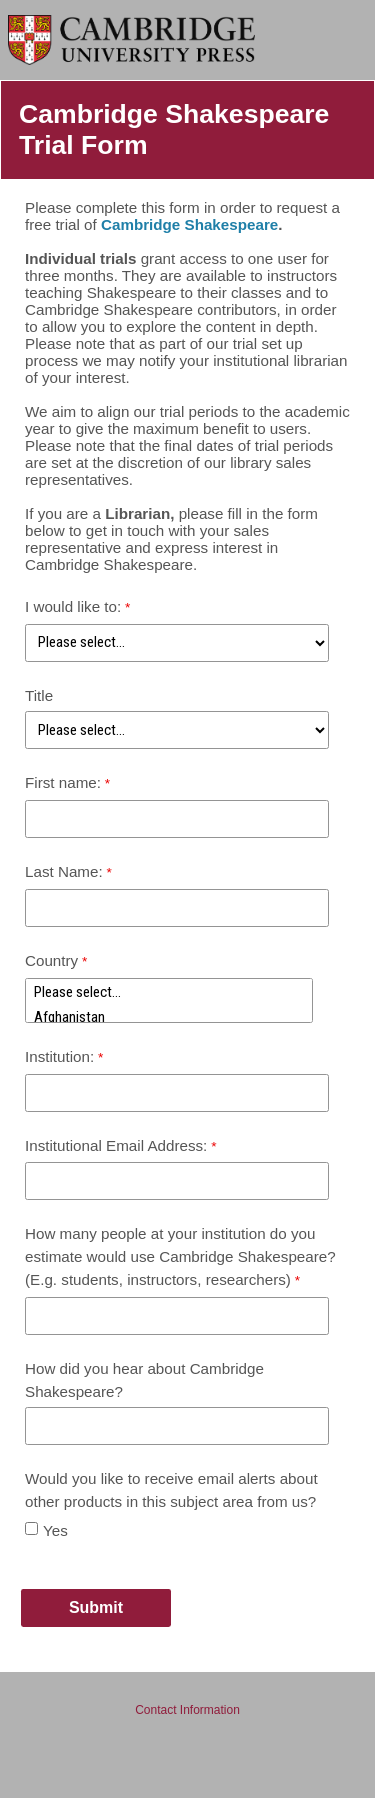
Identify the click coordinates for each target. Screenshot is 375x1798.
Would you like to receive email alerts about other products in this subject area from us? (171, 1490)
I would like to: (73, 606)
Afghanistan (169, 1018)
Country (51, 960)
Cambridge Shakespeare (189, 224)
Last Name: (64, 871)
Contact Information (187, 1710)
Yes (55, 1530)
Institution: (59, 1056)
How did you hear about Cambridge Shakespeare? (144, 1380)
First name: (63, 782)
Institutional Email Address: (116, 1145)
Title (39, 695)
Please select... (169, 992)
